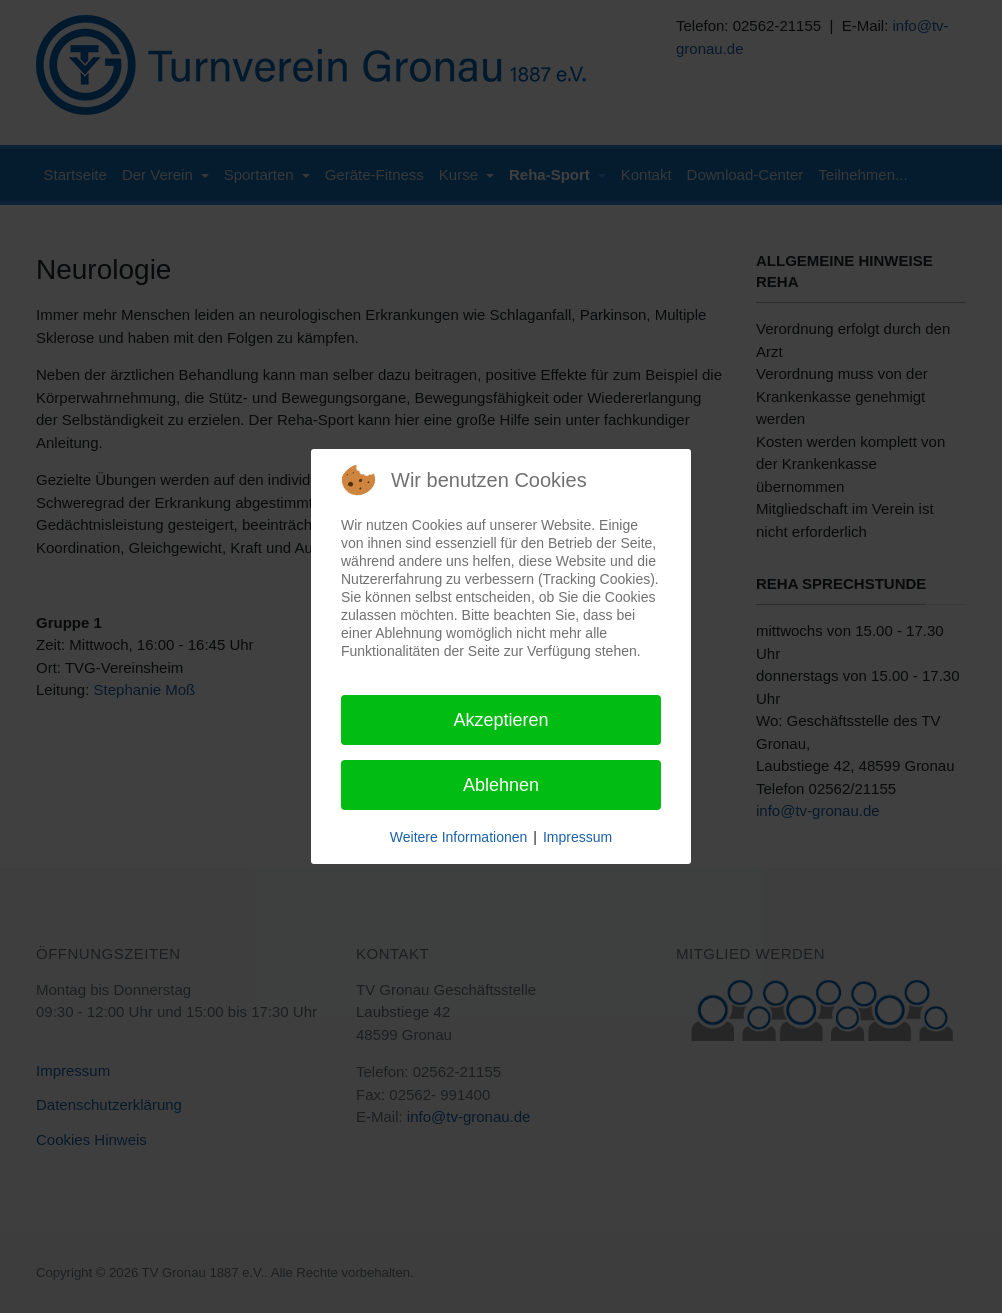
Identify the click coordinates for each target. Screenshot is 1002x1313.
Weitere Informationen (458, 837)
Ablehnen (501, 785)
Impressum (577, 837)
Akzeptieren (500, 720)
